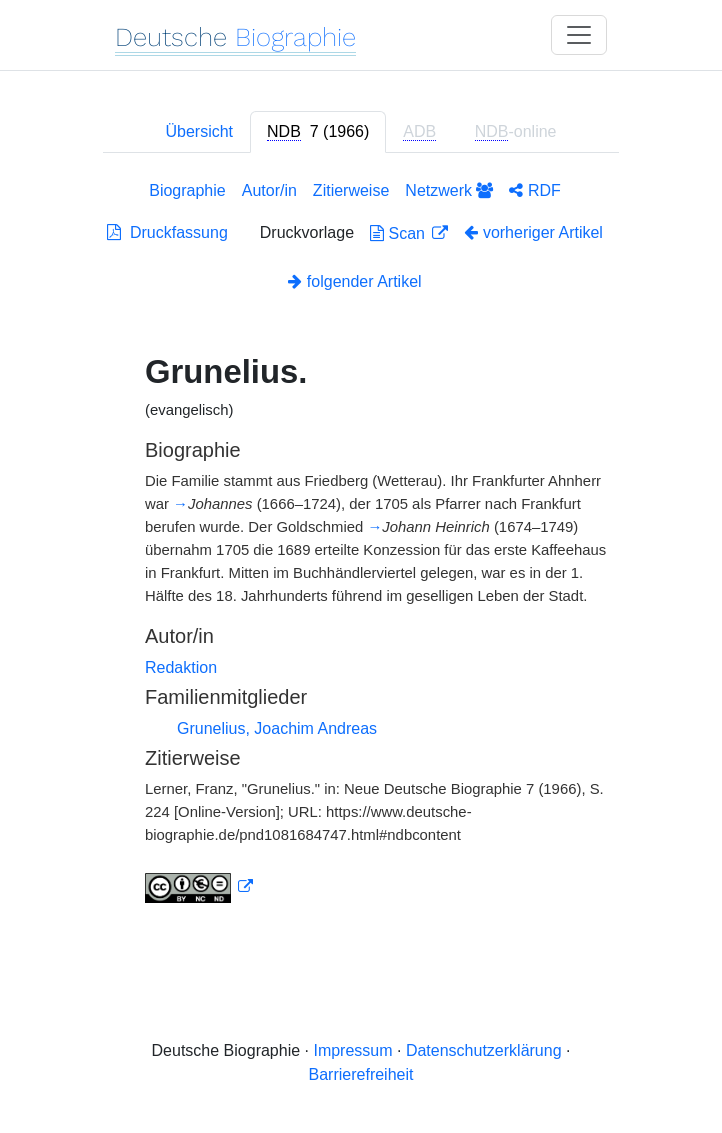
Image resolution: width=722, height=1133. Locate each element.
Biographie (187, 190)
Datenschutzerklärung (484, 1050)
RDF (534, 190)
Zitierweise (351, 190)
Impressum (352, 1050)
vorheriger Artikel (533, 232)
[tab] (318, 132)
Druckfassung (167, 232)
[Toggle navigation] (579, 35)
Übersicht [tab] (199, 131)
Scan (399, 233)
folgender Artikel (354, 281)
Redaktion (181, 667)
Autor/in (269, 190)
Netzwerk (449, 190)
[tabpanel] (361, 546)
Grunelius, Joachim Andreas (277, 728)
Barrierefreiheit (361, 1074)
